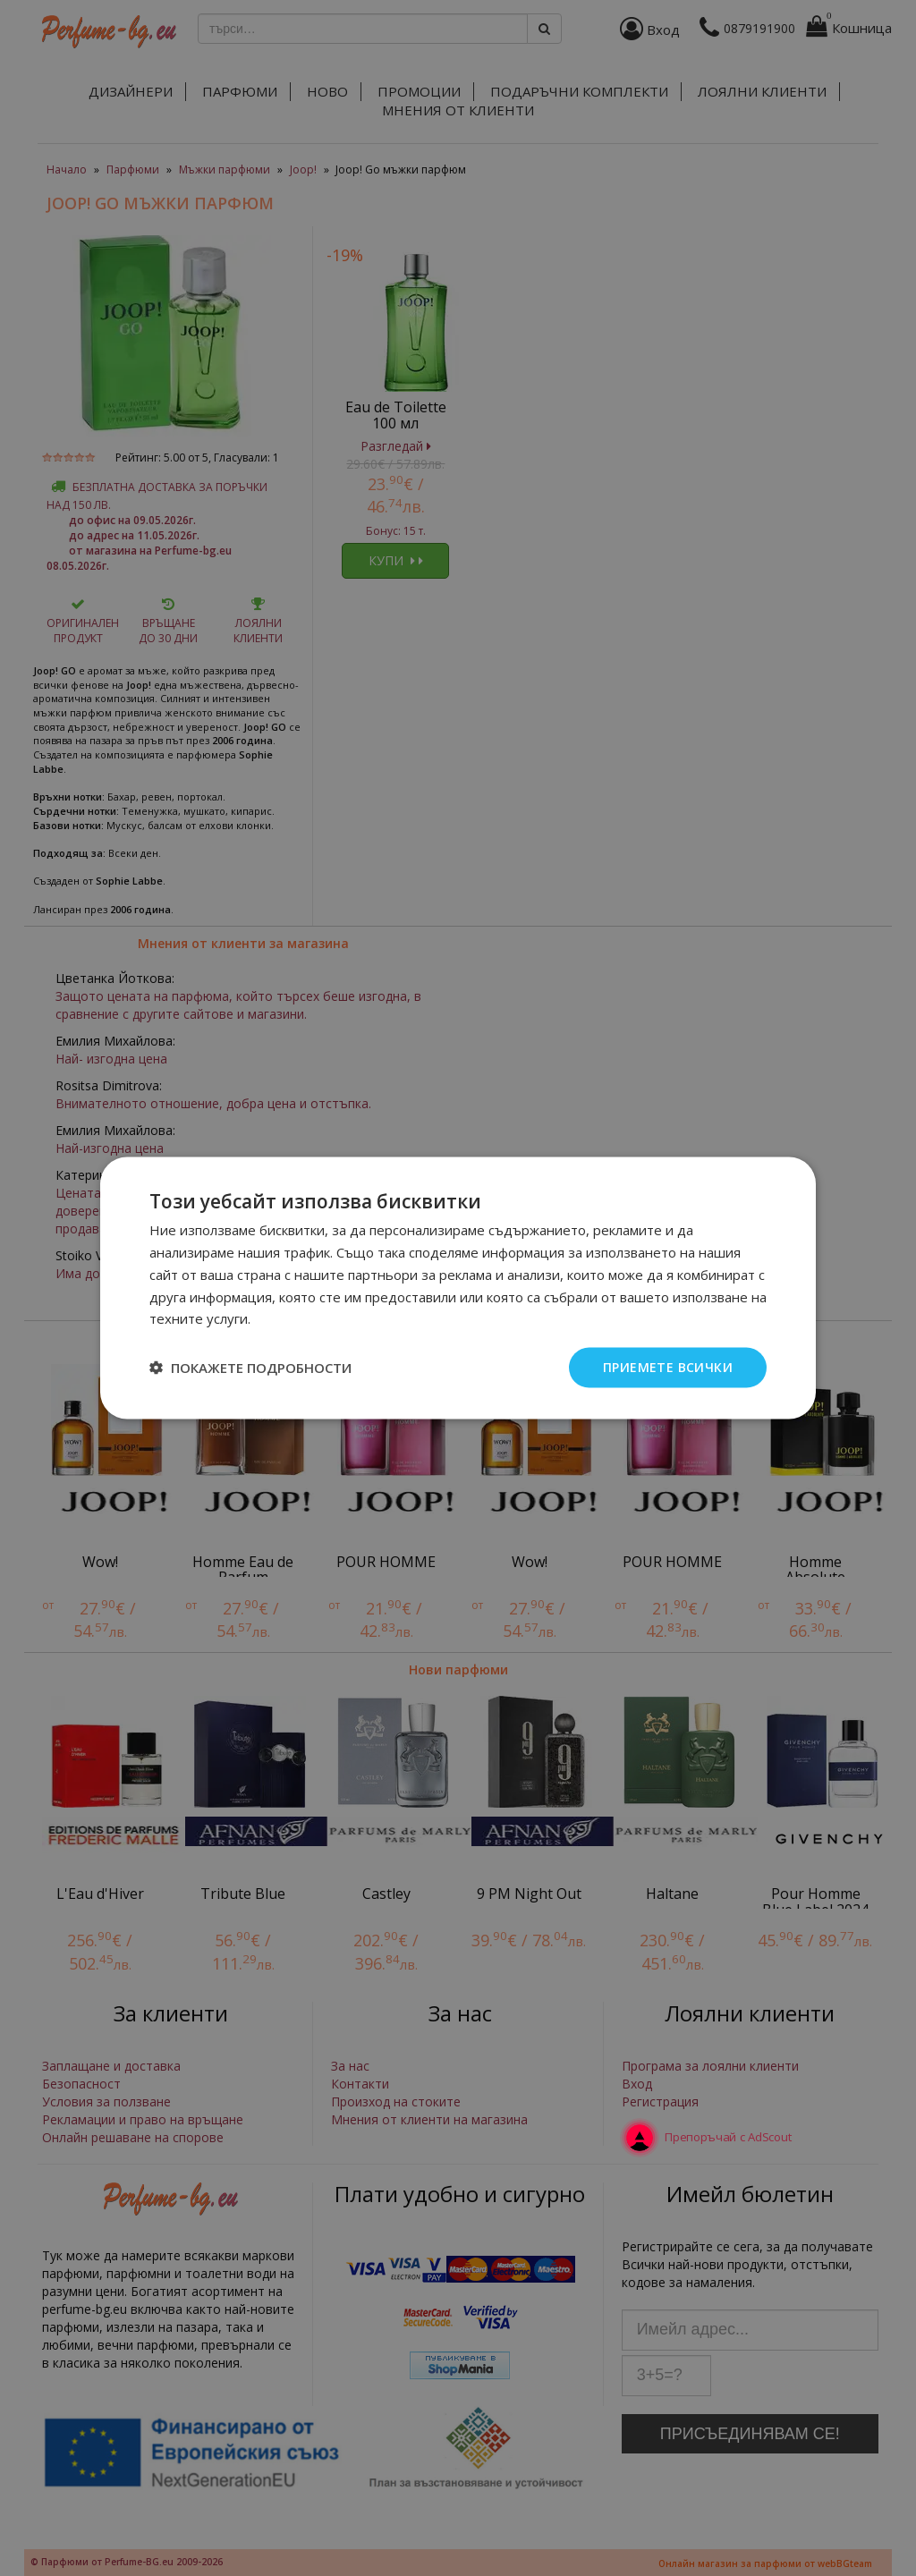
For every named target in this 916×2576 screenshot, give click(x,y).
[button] (250, 1368)
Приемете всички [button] (668, 1367)
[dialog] (458, 1288)
